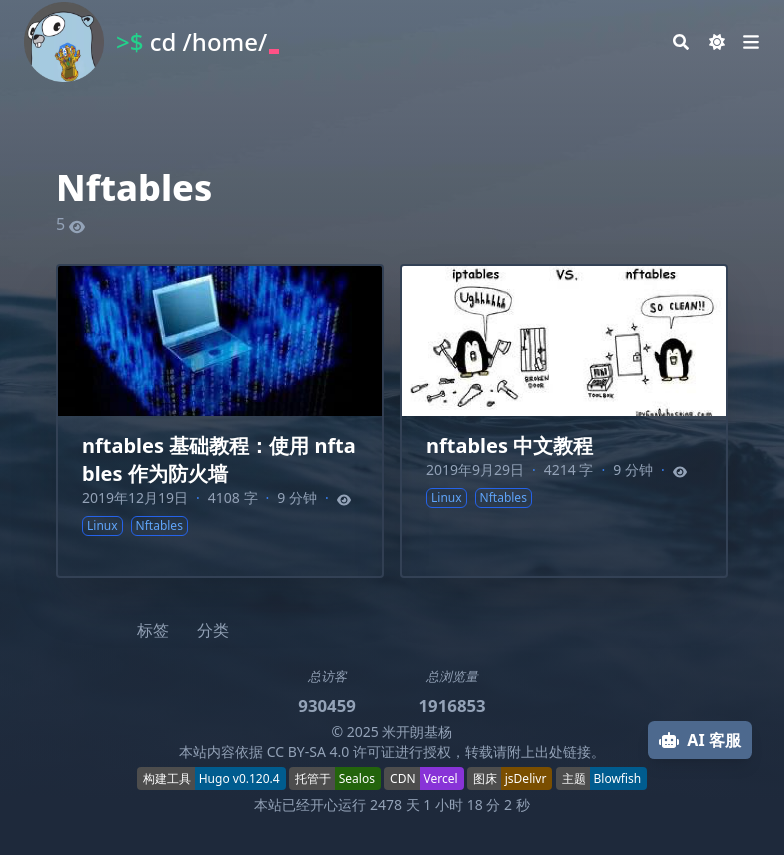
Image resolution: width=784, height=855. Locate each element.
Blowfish (618, 778)
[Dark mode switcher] (717, 42)
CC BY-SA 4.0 (308, 751)
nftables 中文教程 (509, 445)
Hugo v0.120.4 (239, 778)
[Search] (681, 42)
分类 (213, 630)
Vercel (441, 778)
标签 (153, 630)
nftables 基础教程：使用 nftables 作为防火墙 (219, 459)
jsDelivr (526, 778)
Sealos (357, 778)
